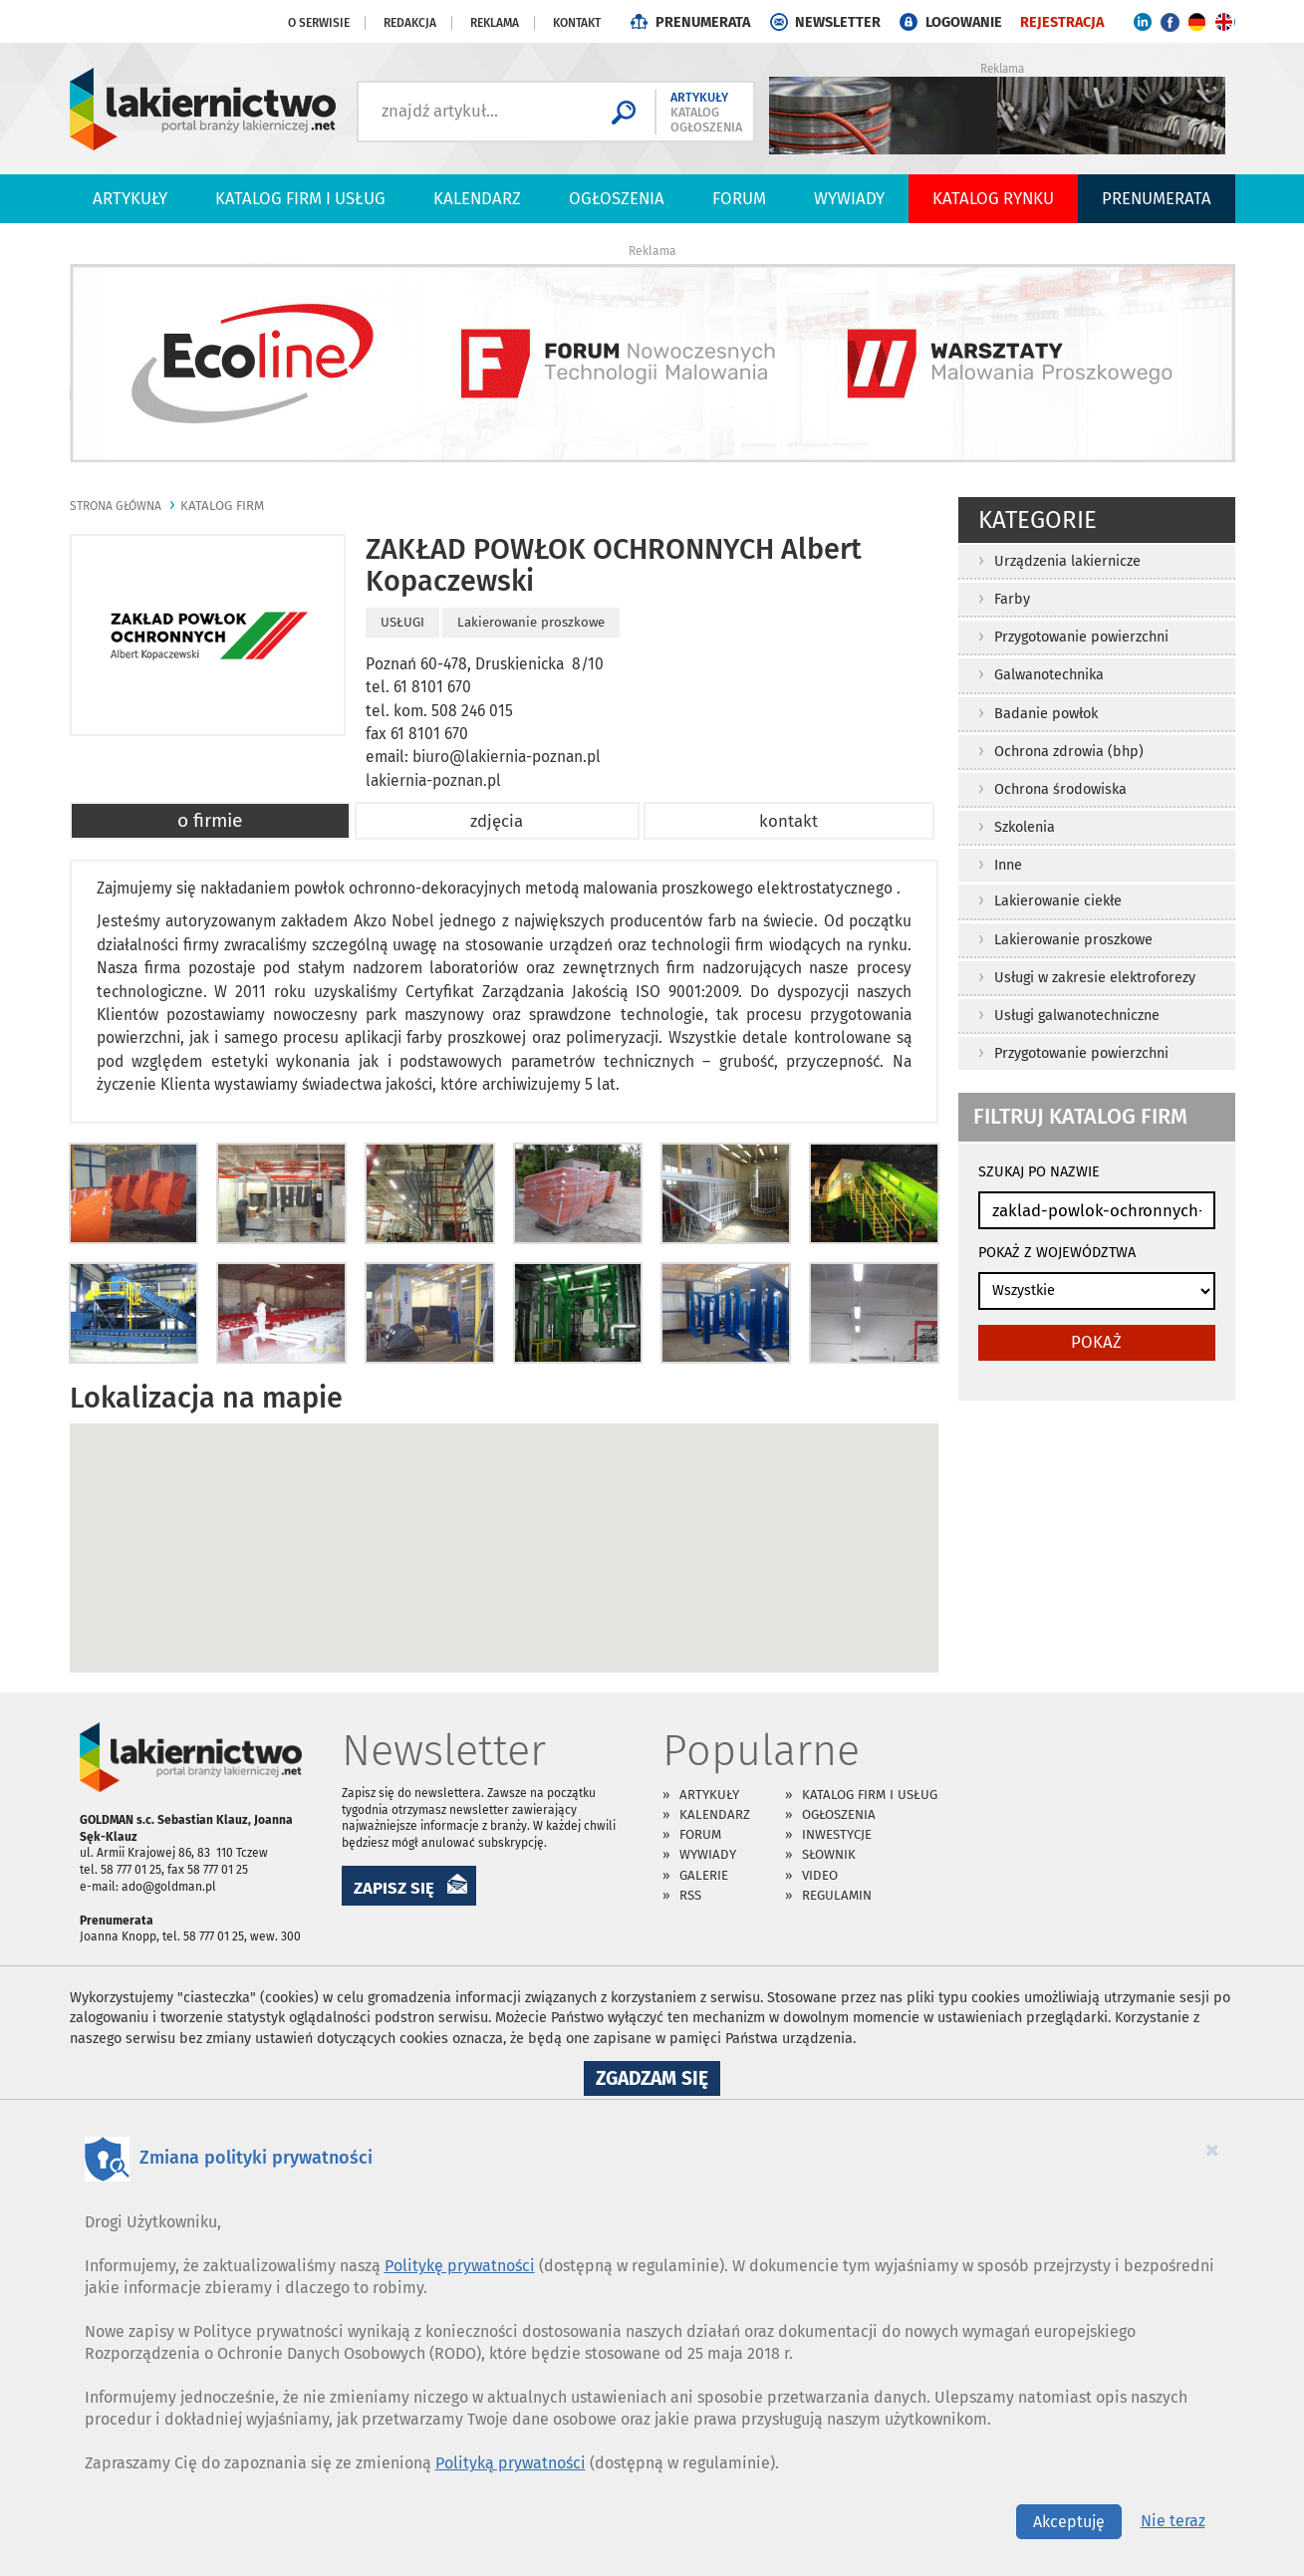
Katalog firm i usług (300, 198)
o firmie (209, 820)
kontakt (788, 821)
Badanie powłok (1046, 713)
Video (820, 1875)
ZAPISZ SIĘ (394, 1888)
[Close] (1212, 2150)
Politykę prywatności (460, 2265)
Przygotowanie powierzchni (1081, 637)
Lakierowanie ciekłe (1058, 901)
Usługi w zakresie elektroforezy (1094, 977)
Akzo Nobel (394, 920)
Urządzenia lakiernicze (1067, 561)
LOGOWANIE (963, 22)
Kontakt (577, 23)
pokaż (1096, 1342)
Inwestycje (837, 1834)
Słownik (829, 1854)
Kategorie (1037, 520)
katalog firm (222, 505)
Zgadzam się (658, 2081)
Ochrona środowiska (1060, 789)
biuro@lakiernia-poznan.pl (506, 756)
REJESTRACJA (1062, 22)
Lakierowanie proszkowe (1073, 939)
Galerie (703, 1875)
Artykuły (130, 198)
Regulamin (837, 1895)
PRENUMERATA (702, 22)
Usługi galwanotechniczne (1077, 1015)
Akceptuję (1069, 2521)
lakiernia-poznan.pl (433, 780)
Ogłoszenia (616, 198)
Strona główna (115, 506)
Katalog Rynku (993, 198)
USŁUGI (402, 622)
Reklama (494, 23)
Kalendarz (477, 198)
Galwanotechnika (1049, 674)
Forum (739, 198)
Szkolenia (1024, 827)
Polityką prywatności (510, 2462)
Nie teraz (1173, 2520)
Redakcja (410, 23)
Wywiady (849, 198)
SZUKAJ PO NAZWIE (1039, 1171)
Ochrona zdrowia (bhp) (1069, 751)
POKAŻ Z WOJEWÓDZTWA (1057, 1252)
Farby (1012, 599)
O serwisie (319, 23)
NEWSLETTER (838, 22)
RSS (690, 1895)
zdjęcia (496, 821)
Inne (1008, 865)
